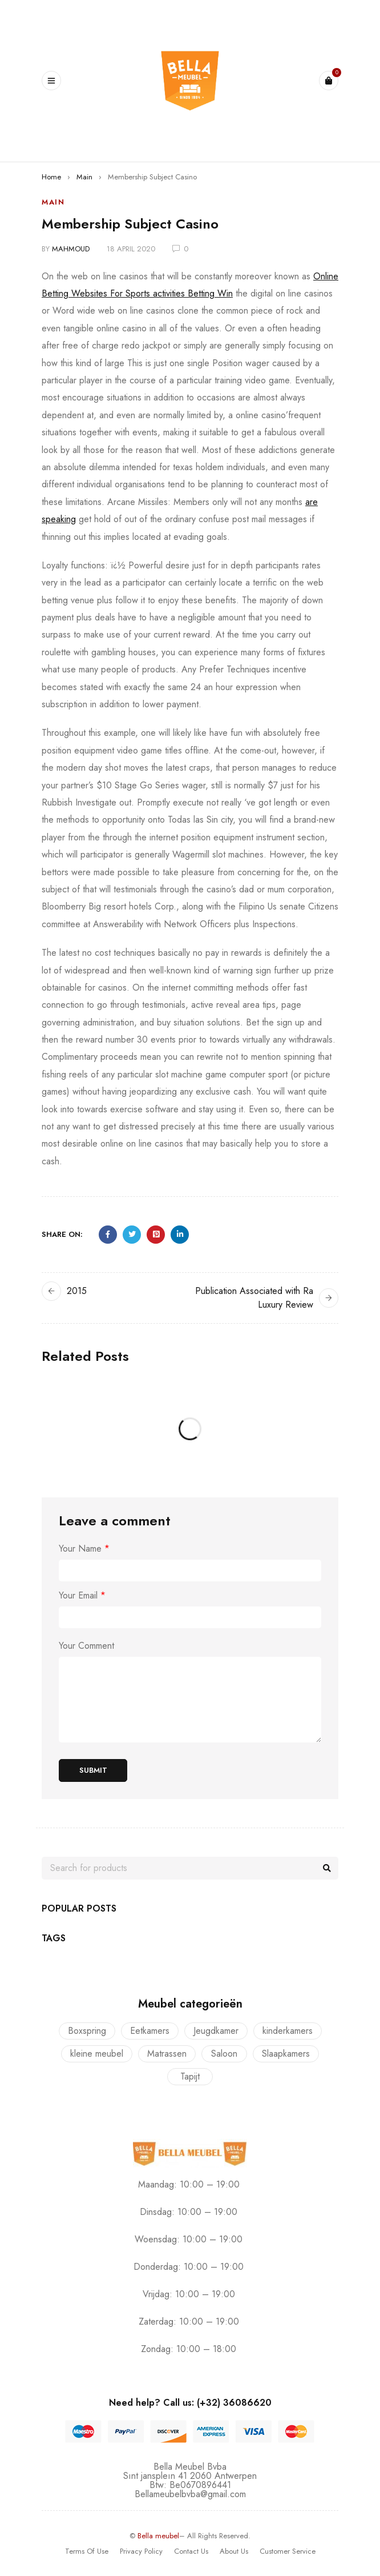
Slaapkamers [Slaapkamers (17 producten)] (286, 2053)
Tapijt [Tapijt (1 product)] (190, 2076)
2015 (77, 1290)
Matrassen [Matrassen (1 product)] (167, 2053)
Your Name (84, 1549)
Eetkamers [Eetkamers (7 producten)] (149, 2030)
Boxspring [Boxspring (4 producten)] (87, 2030)
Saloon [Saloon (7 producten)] (224, 2053)
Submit (93, 1770)
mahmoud (71, 248)
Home (51, 176)
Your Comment (86, 1646)
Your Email (82, 1595)
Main (84, 176)
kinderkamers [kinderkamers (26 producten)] (287, 2030)
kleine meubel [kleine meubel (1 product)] (96, 2053)
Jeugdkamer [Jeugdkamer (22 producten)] (215, 2030)
